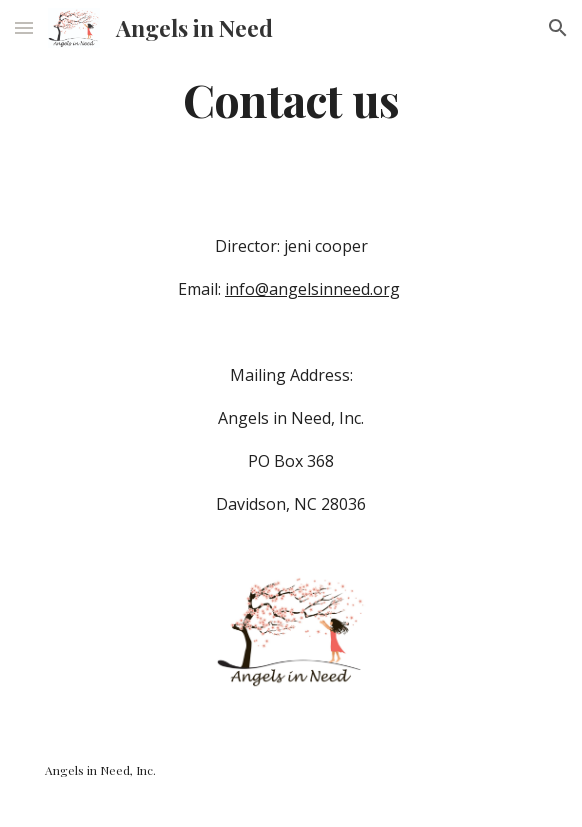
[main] (290, 99)
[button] (24, 27)
